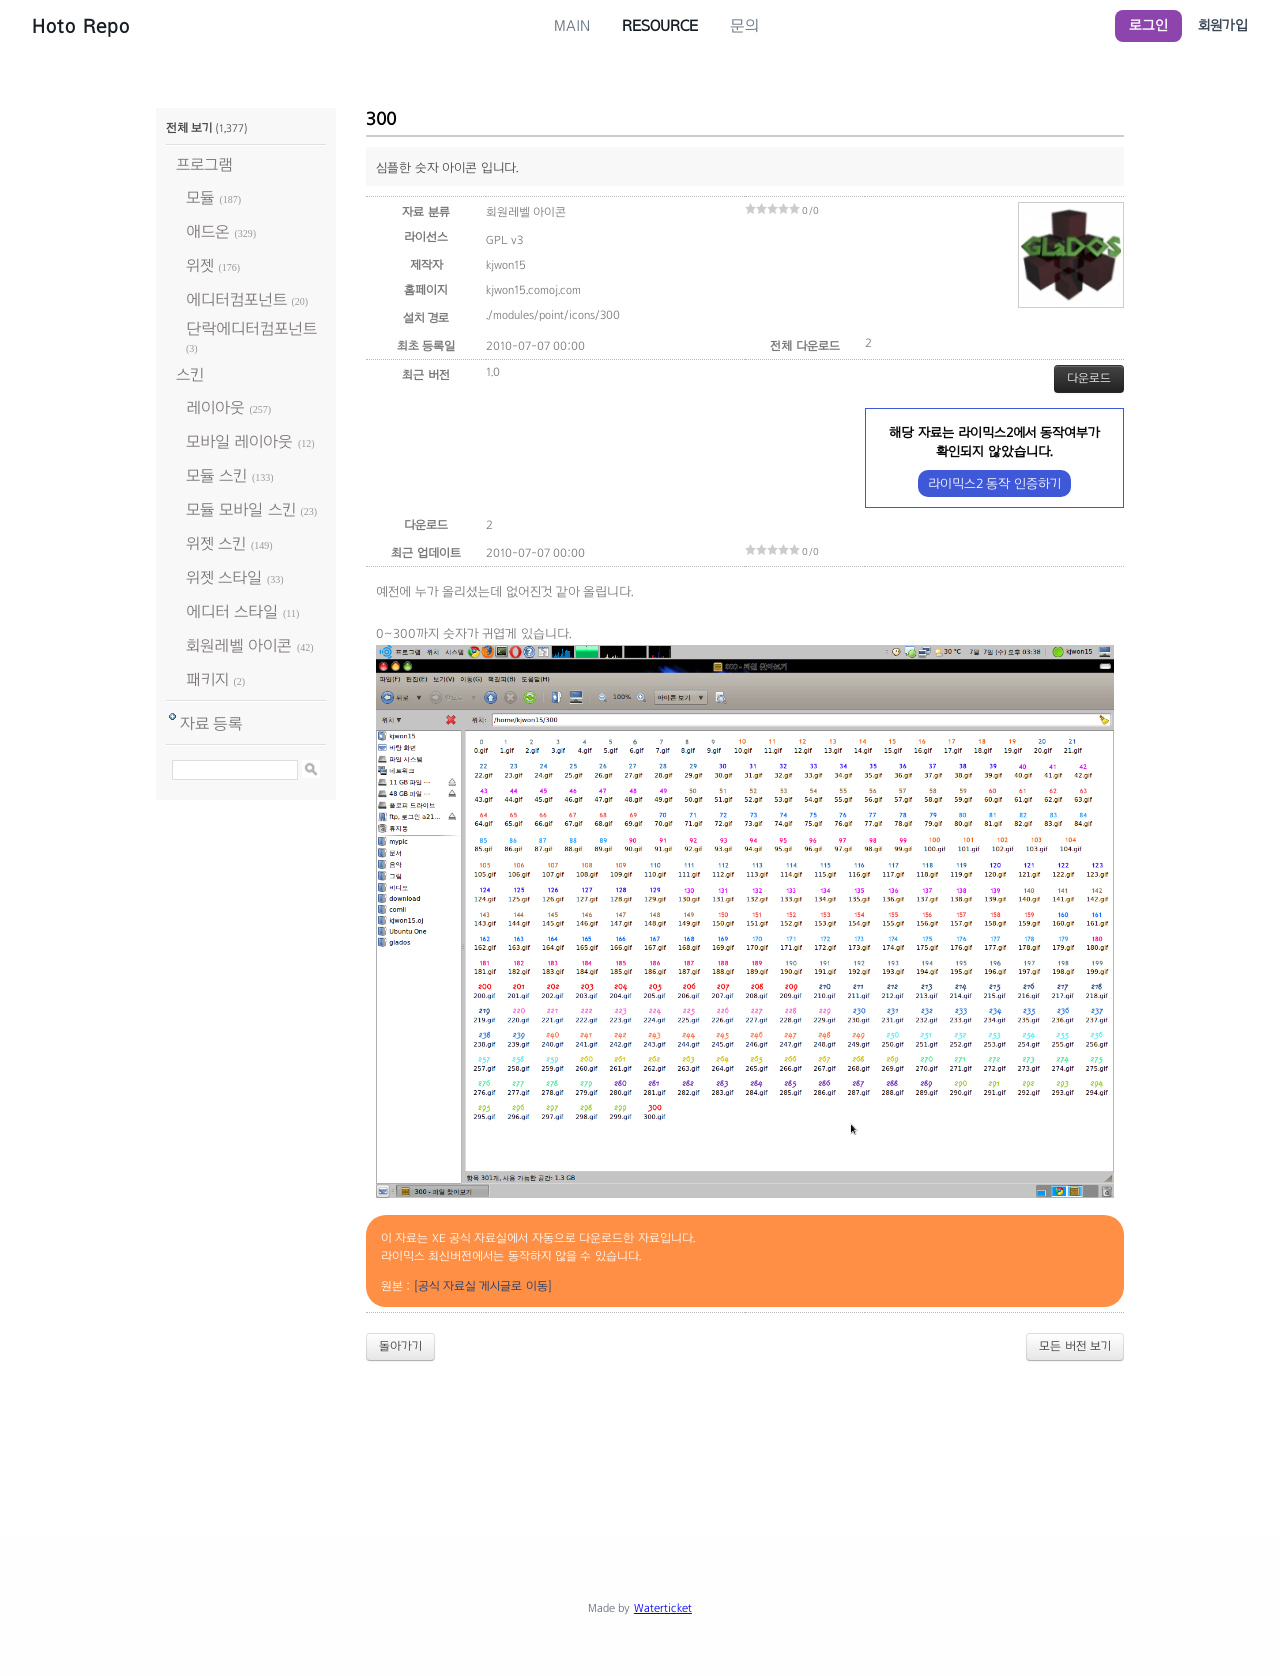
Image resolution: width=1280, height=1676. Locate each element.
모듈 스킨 (216, 475)
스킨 (190, 374)
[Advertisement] (640, 1432)
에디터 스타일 (232, 611)
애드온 (208, 231)
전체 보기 (189, 128)
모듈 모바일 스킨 (241, 509)
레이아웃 (215, 407)
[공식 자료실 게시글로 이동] (483, 1286)
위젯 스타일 (224, 577)
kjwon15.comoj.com (533, 290)
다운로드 (1089, 378)
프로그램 (204, 164)
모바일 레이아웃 (239, 441)
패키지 (207, 679)
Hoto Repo (81, 26)
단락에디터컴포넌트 (251, 328)
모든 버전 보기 (1075, 1346)
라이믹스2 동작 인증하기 (994, 483)
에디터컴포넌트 (236, 299)
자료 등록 (211, 723)
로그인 (1148, 25)
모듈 (200, 197)
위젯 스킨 (216, 543)
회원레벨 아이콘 (239, 645)
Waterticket (663, 1608)
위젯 (200, 265)
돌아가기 (400, 1346)
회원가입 (1223, 25)
